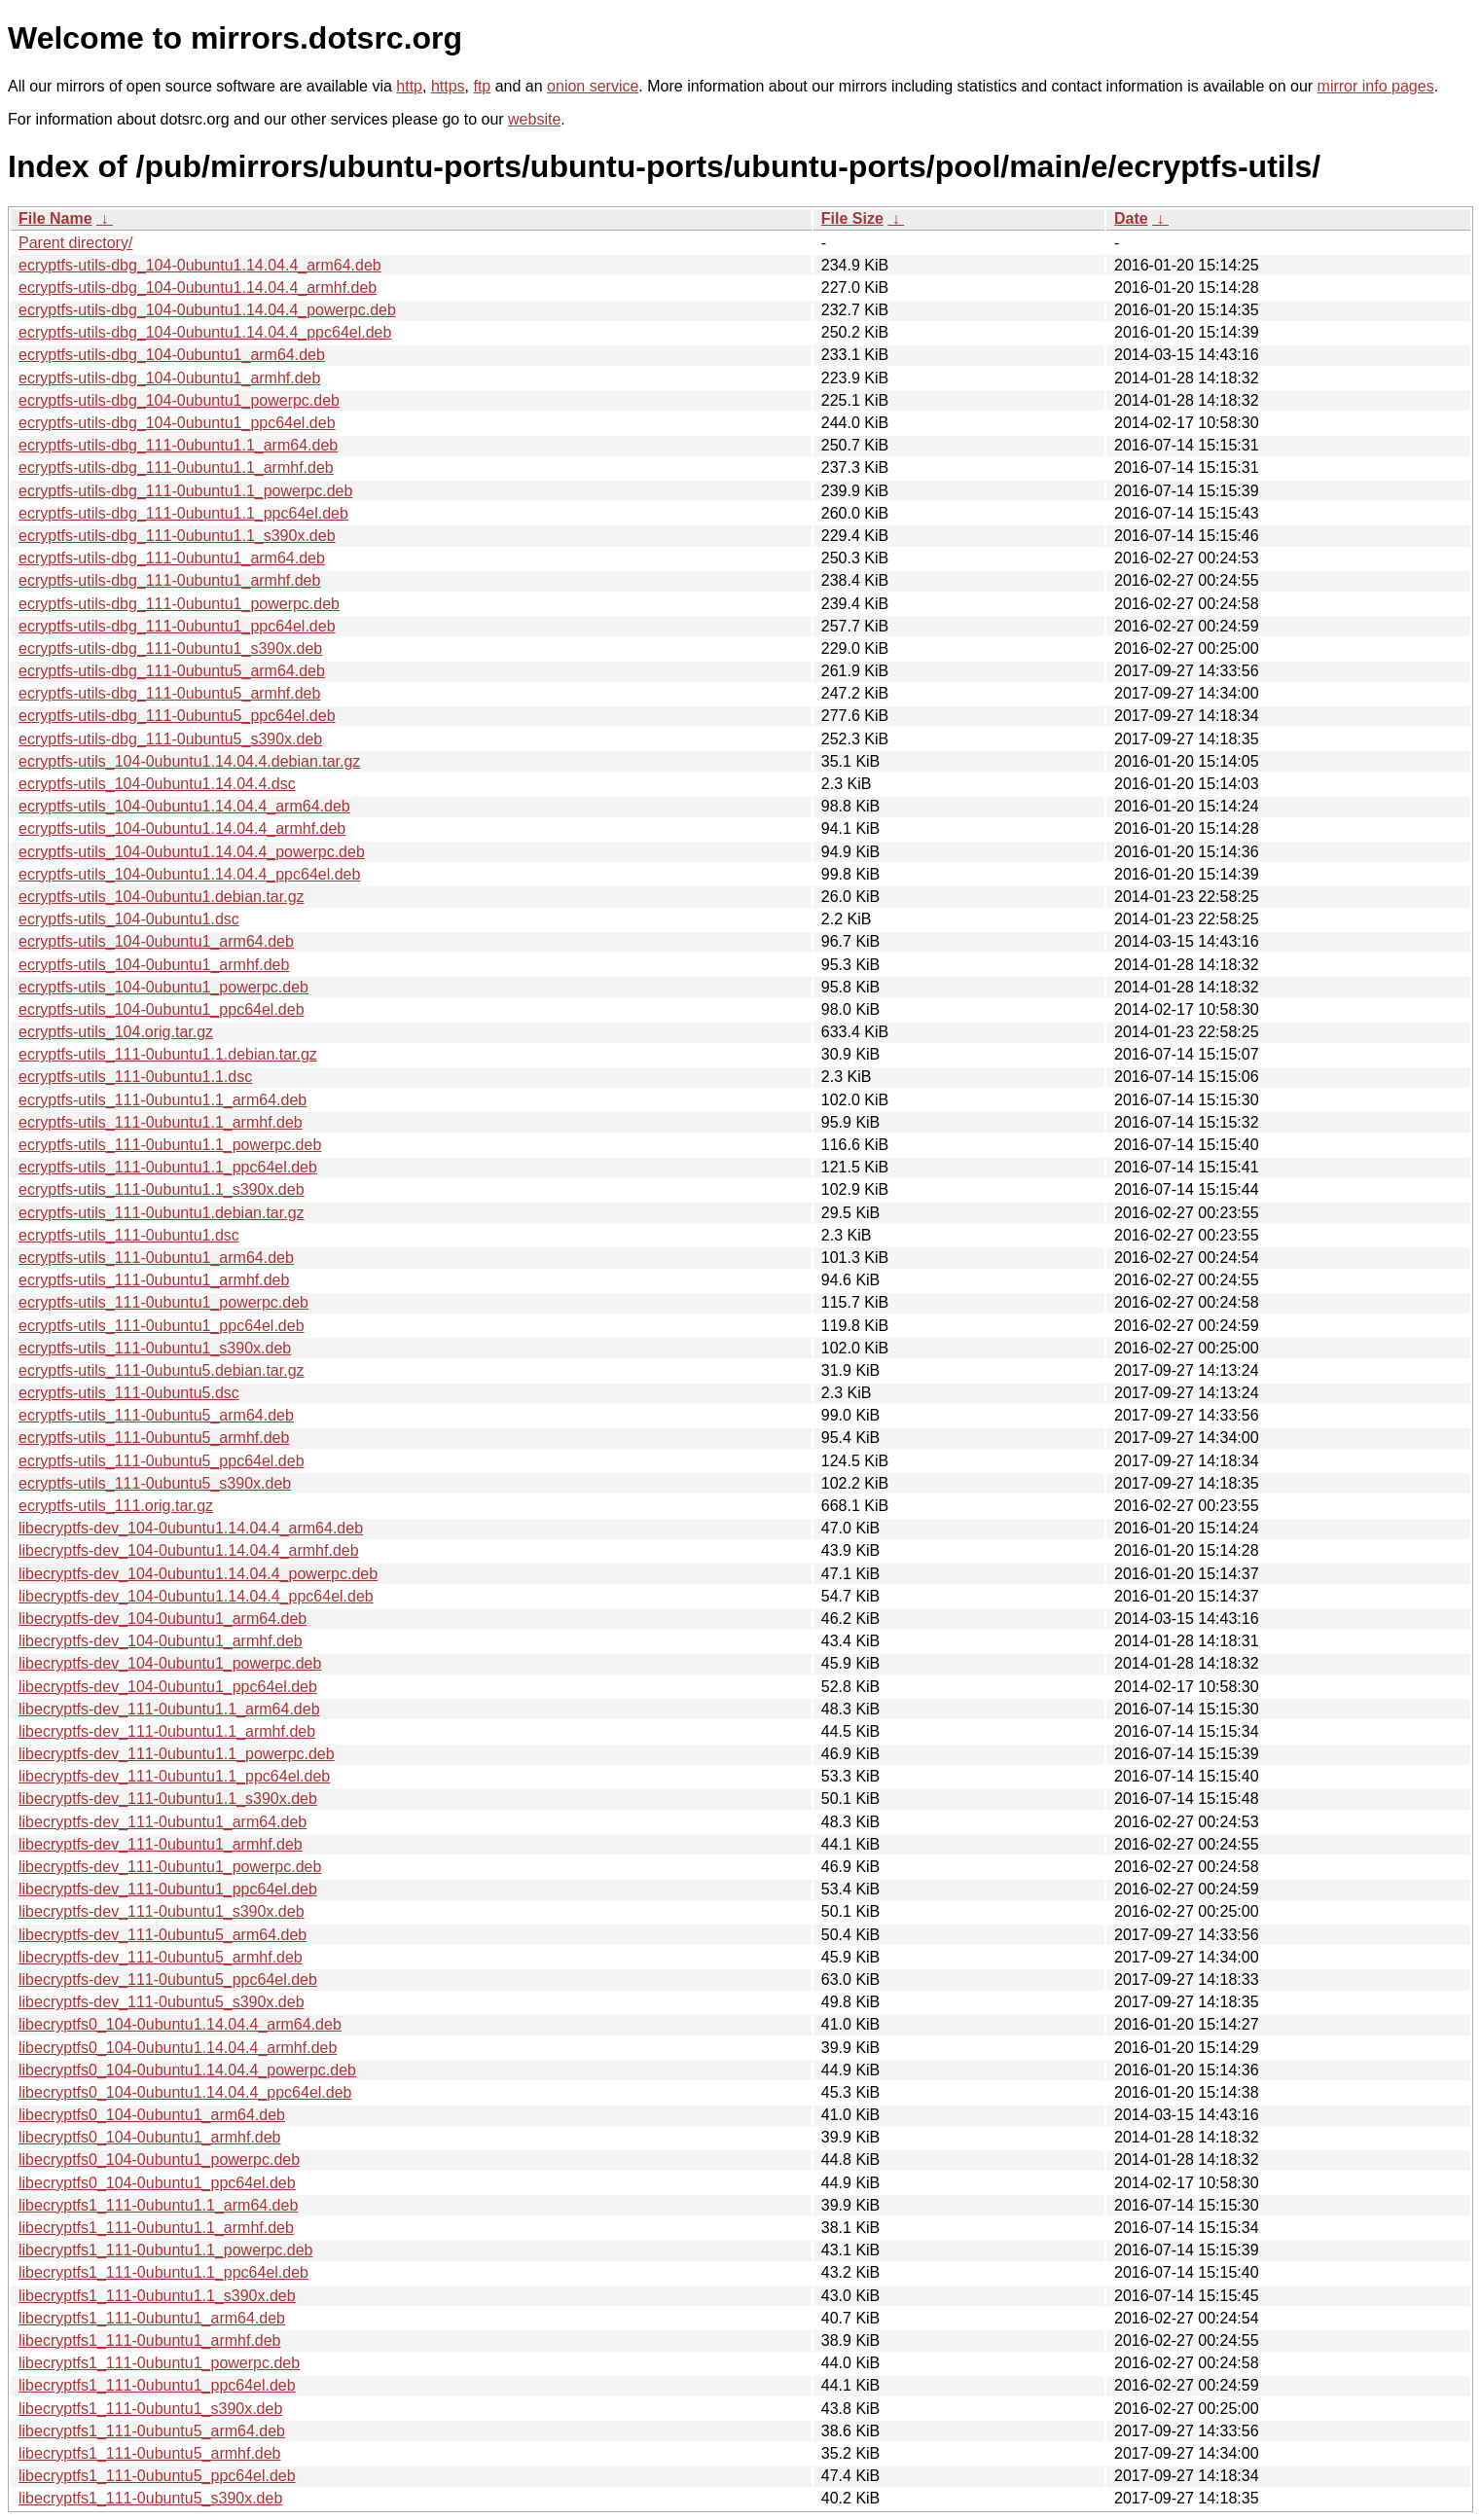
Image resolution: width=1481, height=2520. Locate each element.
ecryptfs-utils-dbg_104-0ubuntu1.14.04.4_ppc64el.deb (204, 332)
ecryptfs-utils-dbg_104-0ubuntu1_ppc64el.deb (177, 422)
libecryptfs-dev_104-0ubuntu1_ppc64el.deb (167, 1686)
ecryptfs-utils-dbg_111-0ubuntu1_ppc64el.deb (177, 626)
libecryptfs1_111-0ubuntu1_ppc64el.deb (157, 2385)
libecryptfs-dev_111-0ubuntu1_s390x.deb (161, 1911)
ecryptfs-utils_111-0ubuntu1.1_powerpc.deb (169, 1144)
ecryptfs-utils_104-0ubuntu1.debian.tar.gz (161, 896)
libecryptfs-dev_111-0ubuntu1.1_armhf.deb (166, 1731)
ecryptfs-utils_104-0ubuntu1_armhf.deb (153, 964)
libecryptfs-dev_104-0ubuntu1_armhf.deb (160, 1641)
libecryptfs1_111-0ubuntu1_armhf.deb (149, 2340)
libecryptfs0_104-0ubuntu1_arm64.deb (151, 2114)
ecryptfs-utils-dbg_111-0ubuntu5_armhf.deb (169, 693)
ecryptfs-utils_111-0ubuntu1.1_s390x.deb (161, 1189)
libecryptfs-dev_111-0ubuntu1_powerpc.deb (169, 1866)
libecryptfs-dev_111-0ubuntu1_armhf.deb (160, 1844)
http (409, 86)
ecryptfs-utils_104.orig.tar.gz (115, 1032)
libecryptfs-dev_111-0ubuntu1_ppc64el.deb (167, 1889)
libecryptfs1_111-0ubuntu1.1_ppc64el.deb (163, 2272)
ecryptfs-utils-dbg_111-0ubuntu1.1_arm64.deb (178, 445)
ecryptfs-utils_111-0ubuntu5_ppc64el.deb (161, 1461)
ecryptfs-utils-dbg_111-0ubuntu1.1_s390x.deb (177, 535)
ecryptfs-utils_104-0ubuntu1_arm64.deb (156, 941)
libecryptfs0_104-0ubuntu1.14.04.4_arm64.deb (180, 2024)
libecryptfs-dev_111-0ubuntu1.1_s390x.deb (167, 1798)
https (448, 86)
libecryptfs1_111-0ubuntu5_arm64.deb (151, 2431)
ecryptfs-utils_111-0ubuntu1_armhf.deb (153, 1280)
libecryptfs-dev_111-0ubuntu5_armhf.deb (160, 1957)
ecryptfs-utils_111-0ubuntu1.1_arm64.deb (162, 1100)
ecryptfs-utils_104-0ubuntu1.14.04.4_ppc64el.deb (189, 874)
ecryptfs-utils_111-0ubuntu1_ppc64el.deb (161, 1325)
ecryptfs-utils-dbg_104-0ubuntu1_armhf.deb (169, 378)
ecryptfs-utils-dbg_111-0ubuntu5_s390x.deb (170, 739)
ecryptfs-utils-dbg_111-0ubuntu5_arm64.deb (171, 671)
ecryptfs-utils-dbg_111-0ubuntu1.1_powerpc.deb (185, 491)
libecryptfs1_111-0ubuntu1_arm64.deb (151, 2318)
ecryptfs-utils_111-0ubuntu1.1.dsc (135, 1076)
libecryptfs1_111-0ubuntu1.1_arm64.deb (158, 2205)
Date (1131, 218)
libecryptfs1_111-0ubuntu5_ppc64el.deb (157, 2475)
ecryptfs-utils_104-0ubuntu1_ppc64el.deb (161, 1009)
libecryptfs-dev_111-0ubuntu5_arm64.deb (162, 1934)
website (534, 119)
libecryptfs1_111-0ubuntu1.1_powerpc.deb (165, 2250)
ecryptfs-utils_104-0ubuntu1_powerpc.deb (163, 987)
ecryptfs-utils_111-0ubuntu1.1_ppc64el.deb (167, 1167)
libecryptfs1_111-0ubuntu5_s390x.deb (150, 2498)
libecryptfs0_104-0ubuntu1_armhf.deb (149, 2137)
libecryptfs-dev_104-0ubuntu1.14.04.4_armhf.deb (188, 1550)
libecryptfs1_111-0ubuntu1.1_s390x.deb (157, 2295)
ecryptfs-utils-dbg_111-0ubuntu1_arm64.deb (171, 558)
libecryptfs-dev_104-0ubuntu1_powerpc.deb (169, 1663)
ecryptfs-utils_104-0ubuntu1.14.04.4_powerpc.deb (191, 852)
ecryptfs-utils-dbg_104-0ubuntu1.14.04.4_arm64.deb (199, 265)
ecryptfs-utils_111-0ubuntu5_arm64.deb (156, 1415)
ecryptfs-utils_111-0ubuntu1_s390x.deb (154, 1348)
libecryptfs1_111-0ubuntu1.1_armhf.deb (156, 2227)
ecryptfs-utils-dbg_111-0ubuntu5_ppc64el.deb (177, 715)
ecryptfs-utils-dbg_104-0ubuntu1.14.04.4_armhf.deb (197, 287)
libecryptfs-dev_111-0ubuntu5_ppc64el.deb (167, 1979)
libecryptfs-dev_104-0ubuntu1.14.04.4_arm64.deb (190, 1528)
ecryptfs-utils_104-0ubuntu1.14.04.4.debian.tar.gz (189, 761)
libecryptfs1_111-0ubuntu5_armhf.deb (149, 2453)
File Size (852, 218)
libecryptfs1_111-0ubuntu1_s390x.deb (150, 2408)
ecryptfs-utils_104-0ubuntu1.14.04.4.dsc (157, 783)
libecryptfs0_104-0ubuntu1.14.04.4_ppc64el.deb (185, 2092)
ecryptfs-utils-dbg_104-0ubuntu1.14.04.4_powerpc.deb (207, 310)
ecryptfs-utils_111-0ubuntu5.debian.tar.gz (161, 1370)
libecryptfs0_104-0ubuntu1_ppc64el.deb (157, 2183)
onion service (592, 86)
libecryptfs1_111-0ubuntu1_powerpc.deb (159, 2363)
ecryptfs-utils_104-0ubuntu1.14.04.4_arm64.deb (184, 806)
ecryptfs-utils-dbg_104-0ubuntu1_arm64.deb (171, 354)
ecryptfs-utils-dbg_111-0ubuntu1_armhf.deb (169, 580)
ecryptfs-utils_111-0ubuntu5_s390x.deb (154, 1483)
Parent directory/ (75, 242)
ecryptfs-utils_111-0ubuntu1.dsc (128, 1235)
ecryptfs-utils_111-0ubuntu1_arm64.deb (156, 1257)
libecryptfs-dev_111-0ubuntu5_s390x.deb (161, 2002)
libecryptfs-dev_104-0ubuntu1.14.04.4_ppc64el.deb (196, 1596)
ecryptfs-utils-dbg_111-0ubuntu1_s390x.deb (170, 648)
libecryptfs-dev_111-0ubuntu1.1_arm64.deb (169, 1709)
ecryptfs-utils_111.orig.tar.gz (115, 1505)
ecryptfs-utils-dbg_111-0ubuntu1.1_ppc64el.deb (183, 513)
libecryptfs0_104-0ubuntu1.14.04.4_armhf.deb (177, 2047)
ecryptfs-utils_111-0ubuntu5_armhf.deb (153, 1437)
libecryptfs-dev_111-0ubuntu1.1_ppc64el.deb (174, 1776)
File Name (55, 218)
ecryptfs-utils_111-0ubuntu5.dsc (128, 1393)
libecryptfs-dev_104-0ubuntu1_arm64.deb (162, 1618)
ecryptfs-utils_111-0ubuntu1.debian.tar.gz (161, 1213)
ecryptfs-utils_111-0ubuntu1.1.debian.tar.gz (167, 1054)
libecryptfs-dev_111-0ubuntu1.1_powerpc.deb (176, 1754)
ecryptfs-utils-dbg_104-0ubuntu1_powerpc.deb (179, 400)
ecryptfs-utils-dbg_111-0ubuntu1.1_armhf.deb (176, 467)
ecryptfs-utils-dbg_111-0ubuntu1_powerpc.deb (179, 603)
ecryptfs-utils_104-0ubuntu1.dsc (128, 919)
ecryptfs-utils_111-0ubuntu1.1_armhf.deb (160, 1122)
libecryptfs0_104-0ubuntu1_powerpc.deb (159, 2159)
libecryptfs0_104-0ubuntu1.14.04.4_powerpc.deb (187, 2070)
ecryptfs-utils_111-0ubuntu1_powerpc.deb (163, 1302)
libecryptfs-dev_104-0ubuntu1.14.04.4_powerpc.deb (198, 1574)
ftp (481, 86)
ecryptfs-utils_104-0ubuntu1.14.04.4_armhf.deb (181, 828)
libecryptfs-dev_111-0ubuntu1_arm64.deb (162, 1822)
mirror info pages (1376, 86)
